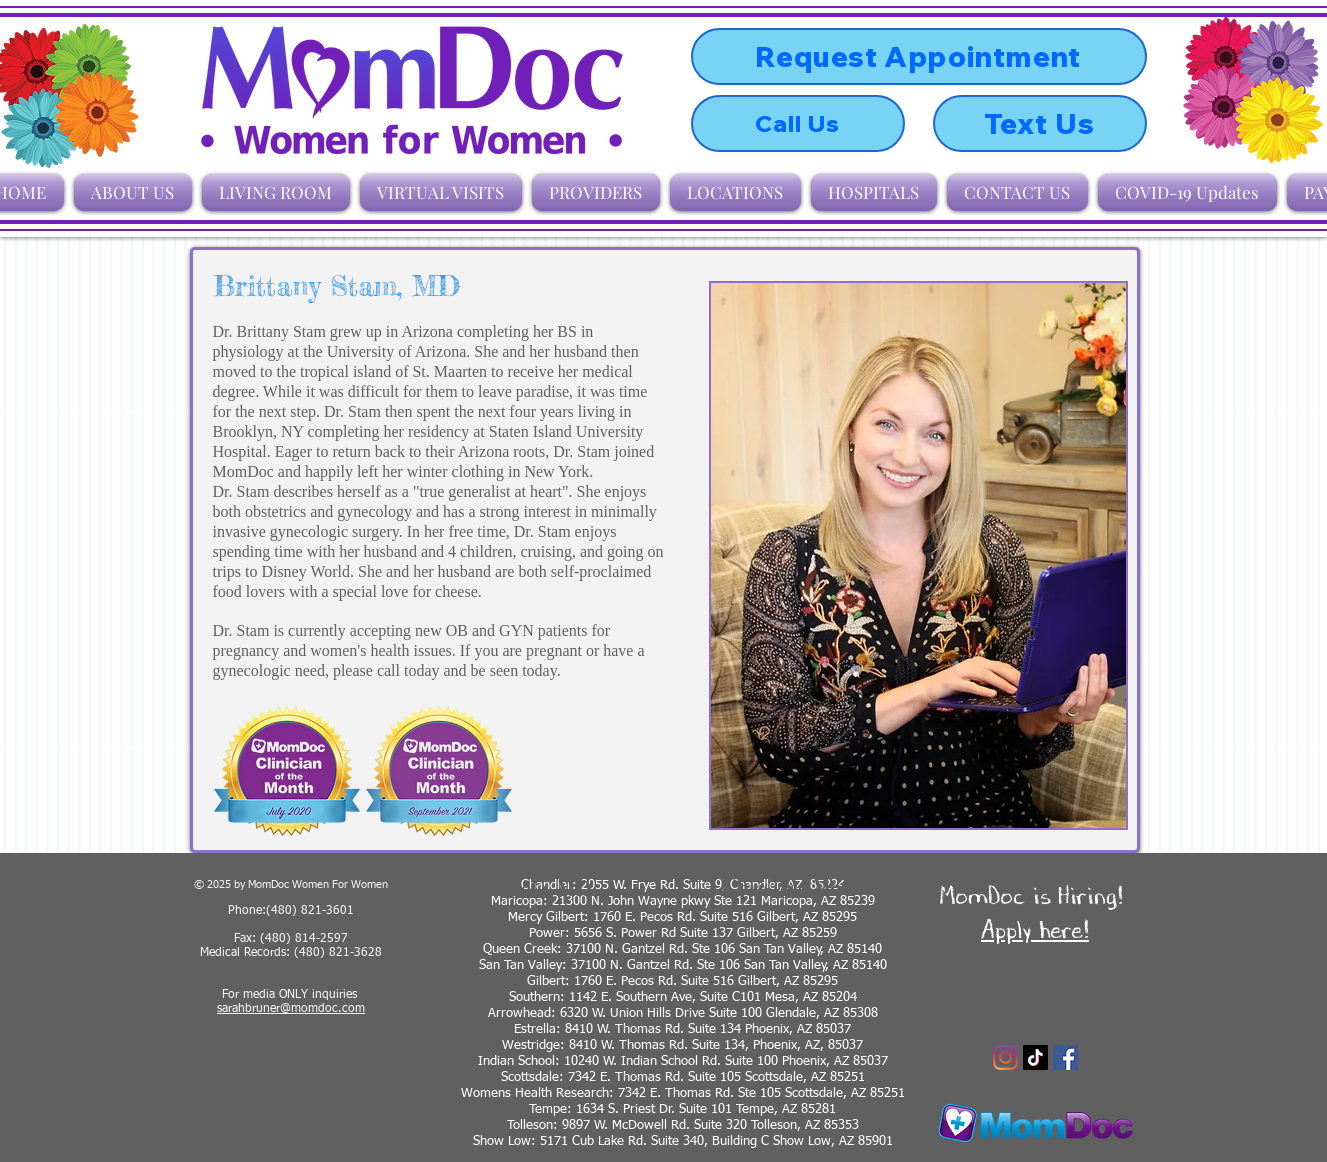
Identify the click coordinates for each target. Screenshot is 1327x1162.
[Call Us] (798, 123)
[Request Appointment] (919, 56)
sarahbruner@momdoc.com (291, 1009)
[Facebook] (1065, 1057)
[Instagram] (1005, 1057)
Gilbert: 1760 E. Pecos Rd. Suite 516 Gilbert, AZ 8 (668, 981)
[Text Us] (1040, 123)
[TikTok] (1035, 1057)
